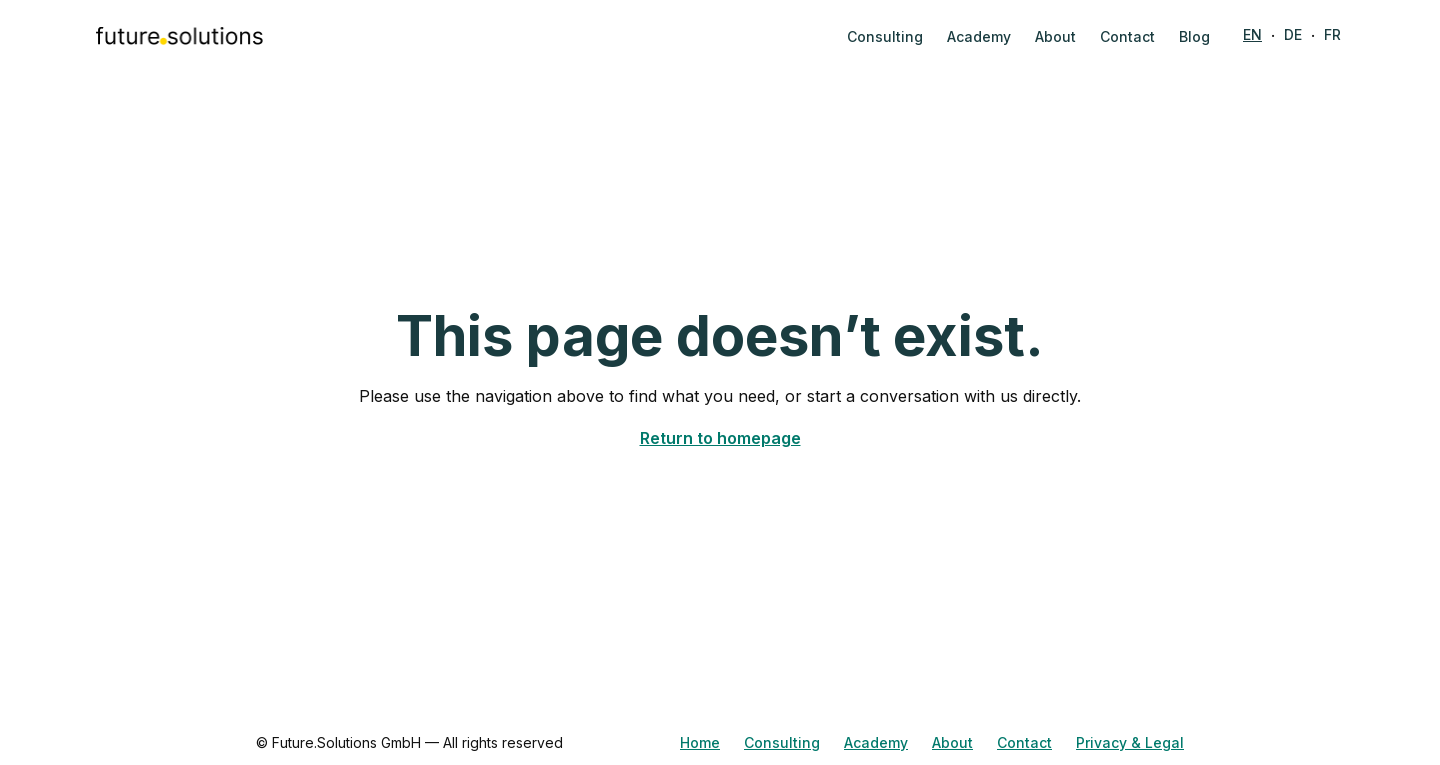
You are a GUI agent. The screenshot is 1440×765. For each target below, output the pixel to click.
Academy (876, 742)
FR (1332, 34)
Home (700, 742)
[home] (179, 36)
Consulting (782, 742)
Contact (1024, 742)
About (952, 742)
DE (1293, 34)
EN (1252, 34)
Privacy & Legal (1130, 742)
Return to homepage (720, 438)
